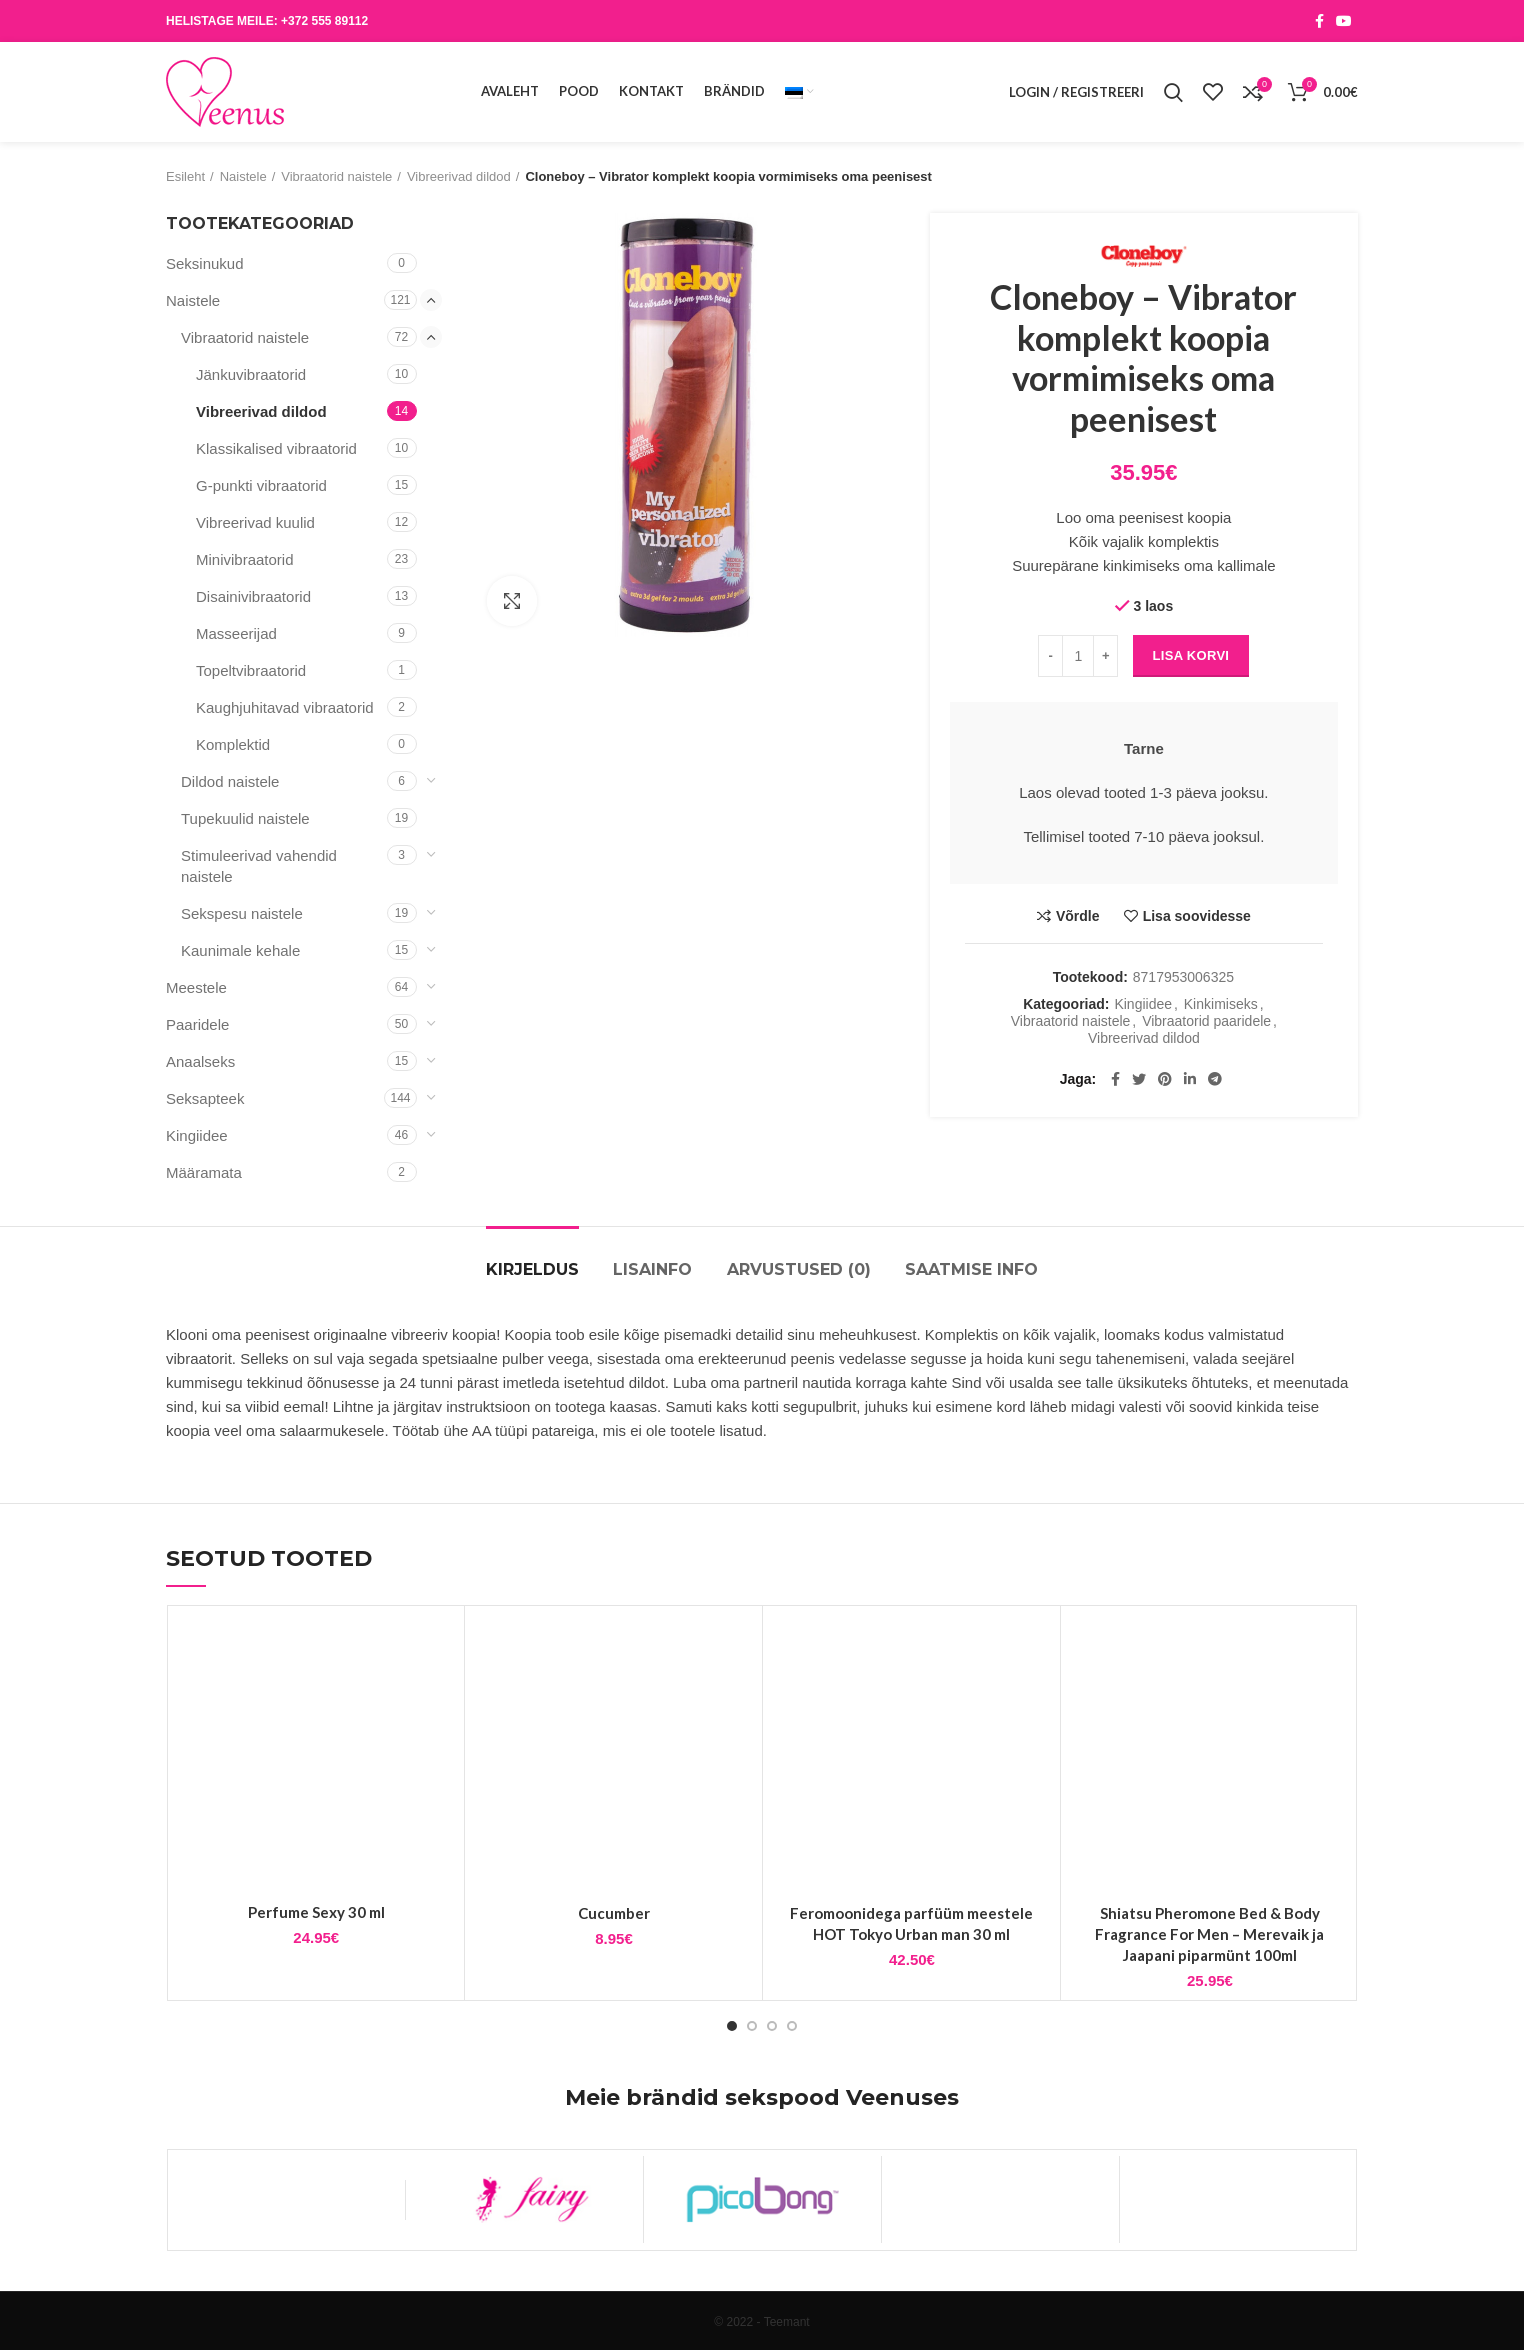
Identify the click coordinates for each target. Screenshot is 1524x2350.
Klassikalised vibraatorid (276, 448)
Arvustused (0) (799, 1269)
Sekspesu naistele (242, 913)
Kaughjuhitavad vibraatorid (285, 707)
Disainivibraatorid (253, 596)
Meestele (196, 987)
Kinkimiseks (1221, 1004)
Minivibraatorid (245, 559)
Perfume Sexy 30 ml (316, 1912)
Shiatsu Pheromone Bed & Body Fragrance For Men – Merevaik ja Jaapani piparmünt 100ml (1209, 1934)
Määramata (204, 1172)
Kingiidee (1143, 1004)
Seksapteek (205, 1098)
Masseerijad (236, 633)
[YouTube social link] (1344, 21)
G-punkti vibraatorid (261, 485)
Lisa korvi (1191, 655)
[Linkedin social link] (1190, 1079)
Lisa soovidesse (1197, 916)
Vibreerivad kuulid (255, 522)
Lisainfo (652, 1269)
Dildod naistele (230, 781)
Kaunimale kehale (240, 950)
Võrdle (1078, 916)
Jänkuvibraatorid (251, 374)
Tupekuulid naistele (245, 818)
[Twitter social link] (1139, 1079)
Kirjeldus (532, 1269)
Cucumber (614, 1913)
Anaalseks (200, 1061)
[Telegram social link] (1215, 1079)
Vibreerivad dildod (459, 176)
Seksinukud (205, 263)
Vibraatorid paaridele (1206, 1021)
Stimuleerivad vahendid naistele (259, 866)
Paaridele (197, 1024)
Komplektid (233, 744)
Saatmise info (971, 1269)
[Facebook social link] (1319, 21)
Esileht (185, 176)
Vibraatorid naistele (336, 176)
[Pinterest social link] (1165, 1079)
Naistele (243, 176)
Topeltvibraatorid (251, 670)
